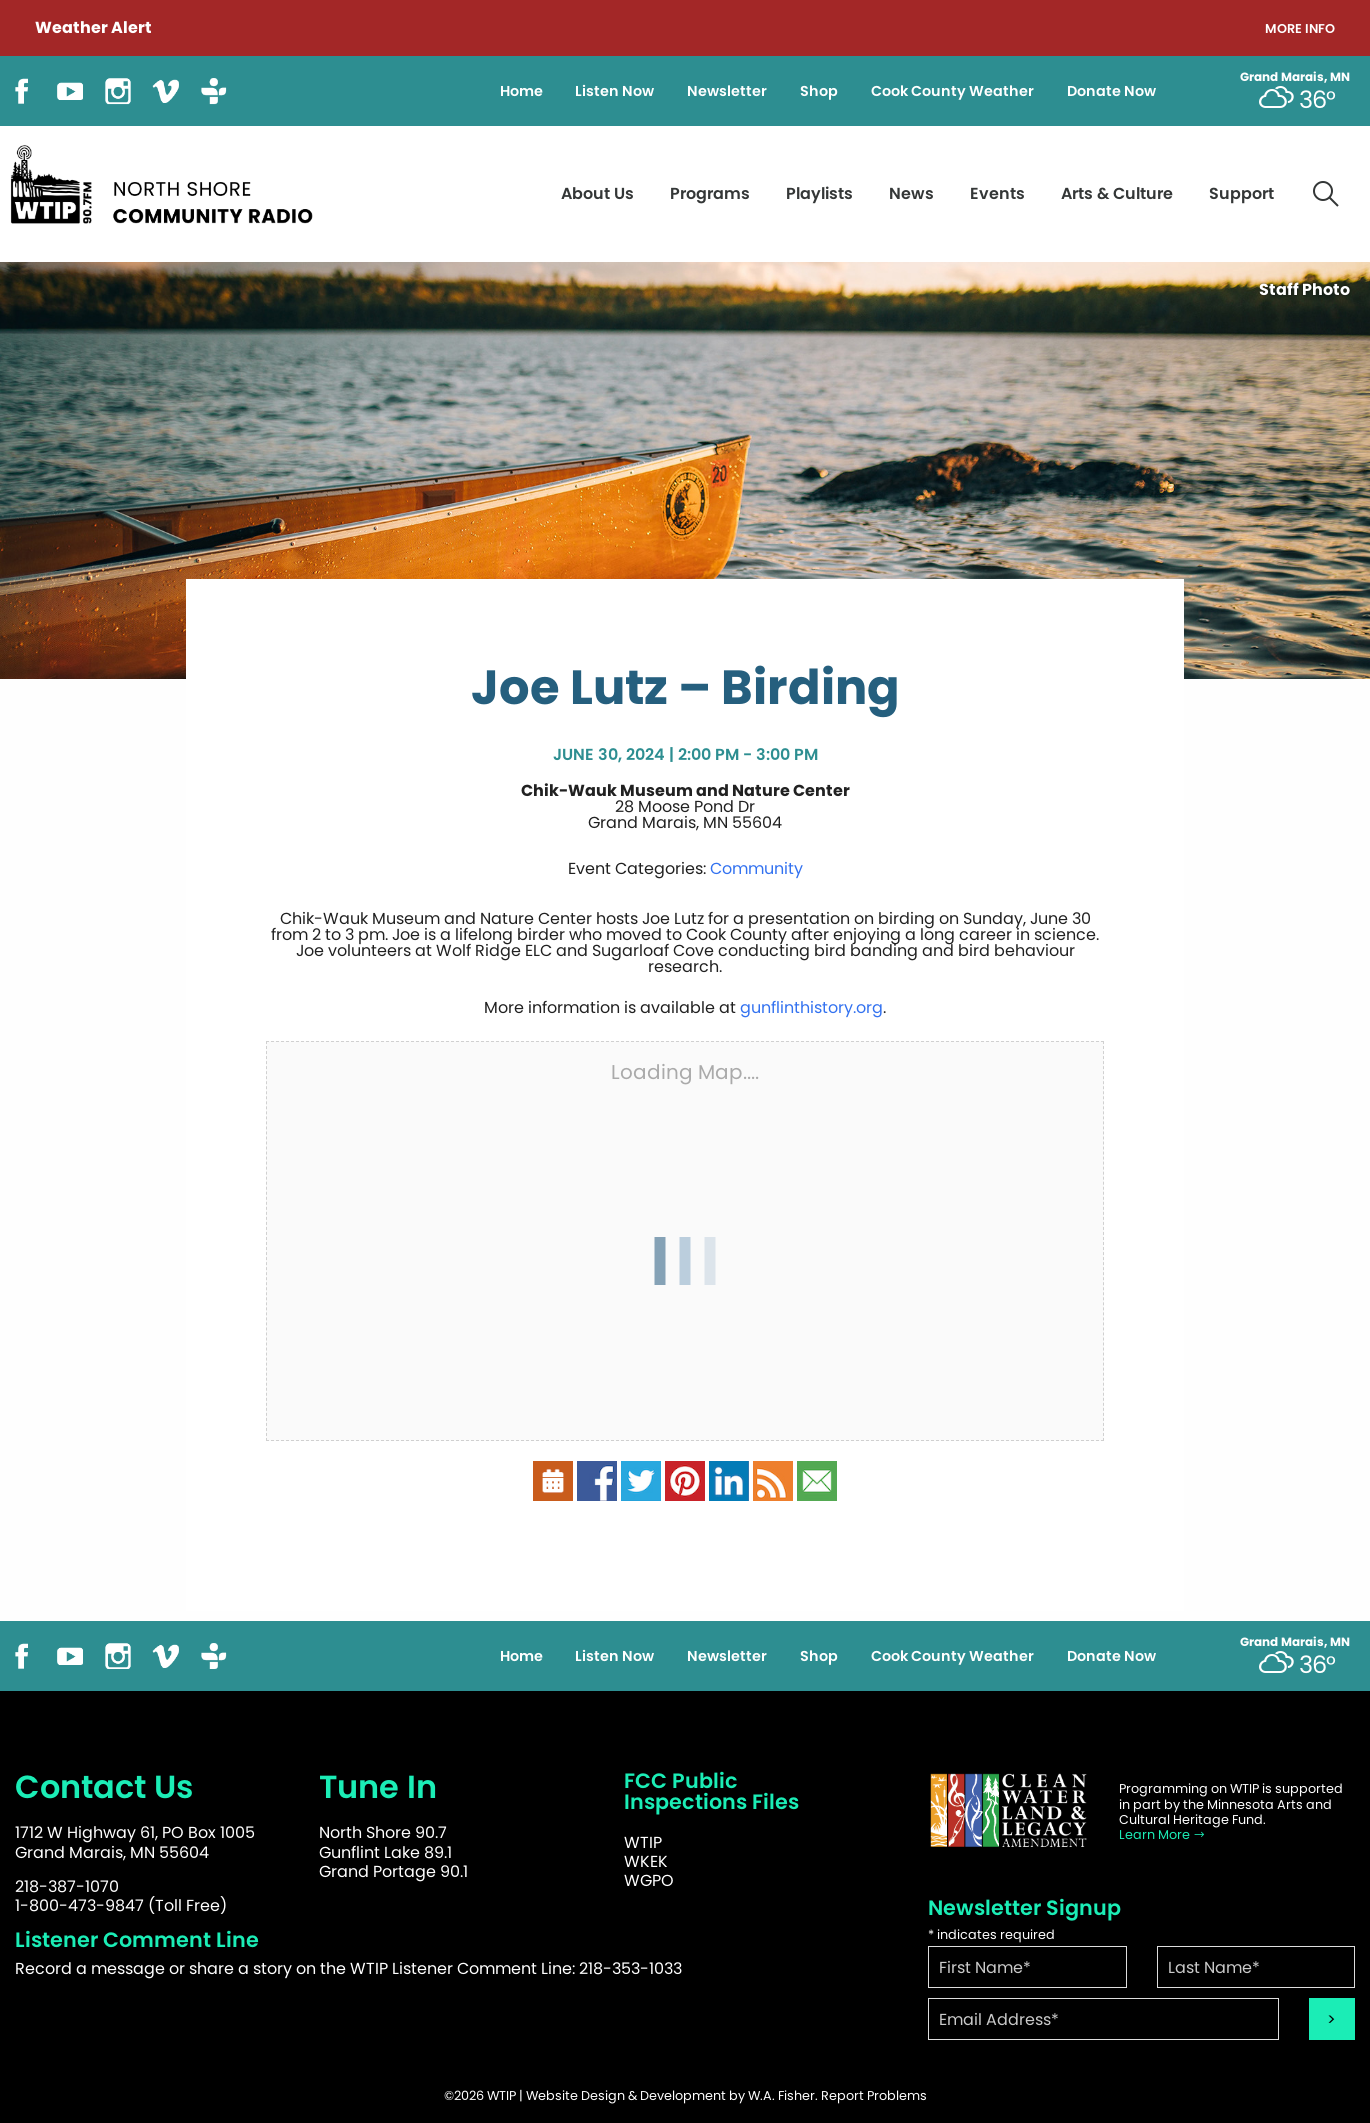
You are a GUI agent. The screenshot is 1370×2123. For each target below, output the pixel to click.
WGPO (649, 1880)
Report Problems (874, 2095)
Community (756, 868)
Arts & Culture (1117, 193)
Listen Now (614, 91)
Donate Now (1111, 91)
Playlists (819, 193)
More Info (1300, 29)
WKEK (646, 1861)
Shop (819, 91)
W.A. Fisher (781, 2095)
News (911, 193)
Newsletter (727, 91)
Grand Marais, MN (1295, 77)
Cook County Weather (952, 91)
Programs (710, 193)
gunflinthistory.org (811, 1007)
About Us (597, 193)
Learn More (1162, 1834)
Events (997, 193)
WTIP (643, 1842)
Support (1241, 193)
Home (521, 91)
